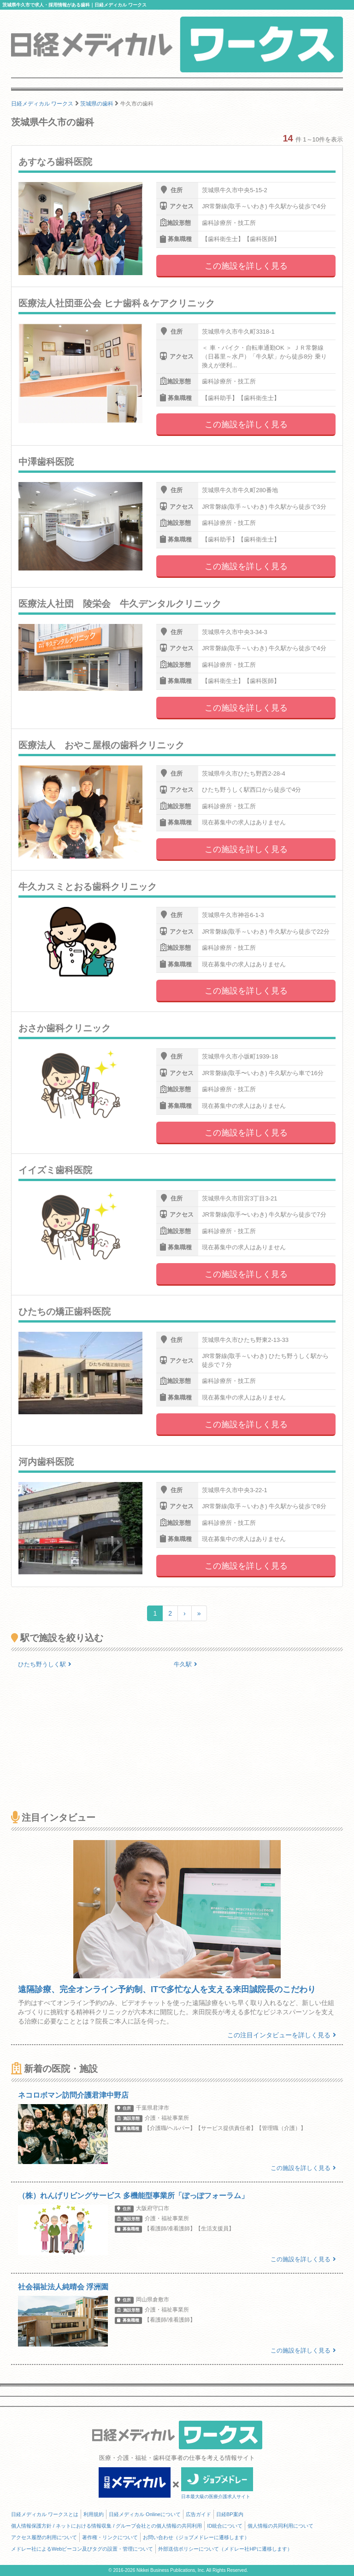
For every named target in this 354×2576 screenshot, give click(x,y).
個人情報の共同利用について (280, 2526)
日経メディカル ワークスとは (44, 2514)
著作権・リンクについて (110, 2537)
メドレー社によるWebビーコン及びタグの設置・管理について (82, 2549)
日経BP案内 (229, 2514)
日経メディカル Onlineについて (145, 2514)
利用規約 (93, 2514)
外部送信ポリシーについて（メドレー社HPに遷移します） (225, 2549)
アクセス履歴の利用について (44, 2537)
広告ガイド (198, 2514)
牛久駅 (185, 1664)
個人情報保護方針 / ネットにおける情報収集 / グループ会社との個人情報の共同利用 (106, 2526)
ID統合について (224, 2526)
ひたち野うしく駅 (44, 1664)
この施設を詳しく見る (246, 266)
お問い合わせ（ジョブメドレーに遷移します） (196, 2537)
